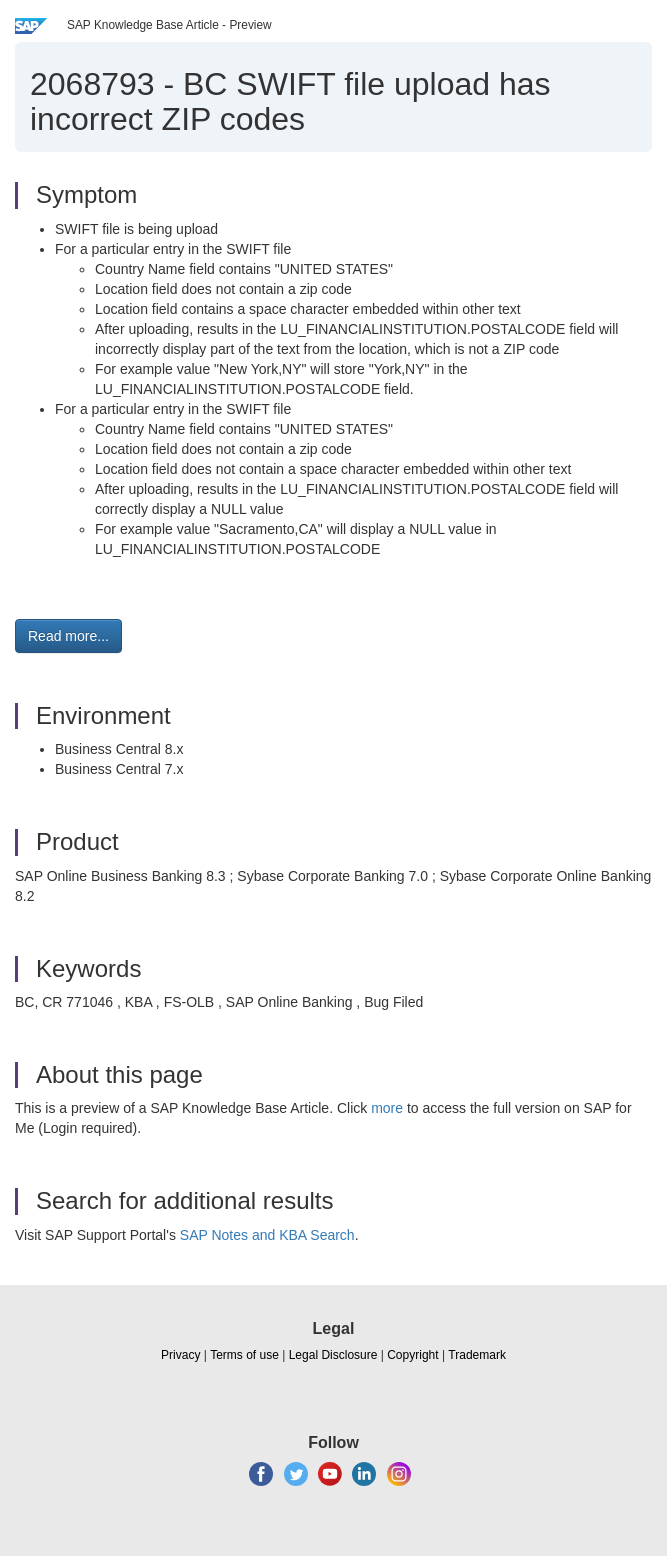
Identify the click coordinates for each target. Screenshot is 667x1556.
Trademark (477, 1355)
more (387, 1108)
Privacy (180, 1355)
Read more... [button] (68, 636)
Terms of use (244, 1355)
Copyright (412, 1355)
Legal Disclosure (333, 1355)
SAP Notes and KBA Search (267, 1235)
